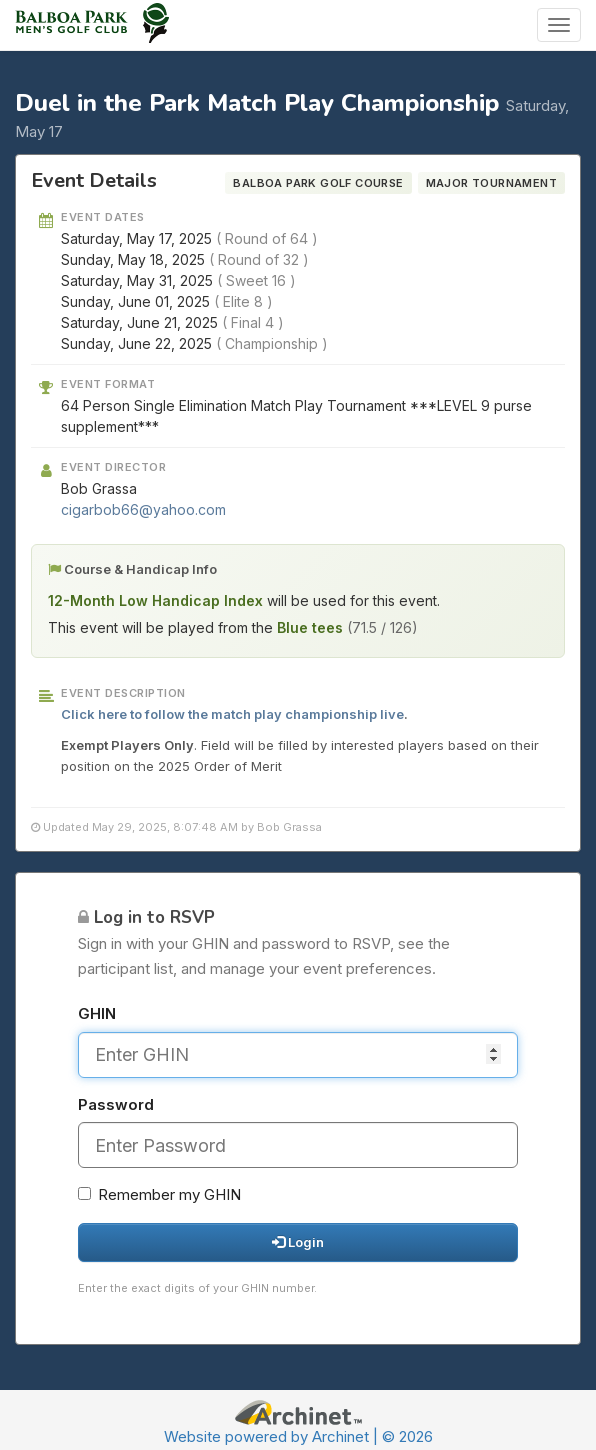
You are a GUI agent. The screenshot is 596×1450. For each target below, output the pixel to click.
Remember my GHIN (159, 1194)
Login (298, 1242)
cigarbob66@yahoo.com (143, 509)
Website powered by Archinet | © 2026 (298, 1436)
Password (116, 1104)
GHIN (97, 1013)
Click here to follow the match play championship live (232, 714)
